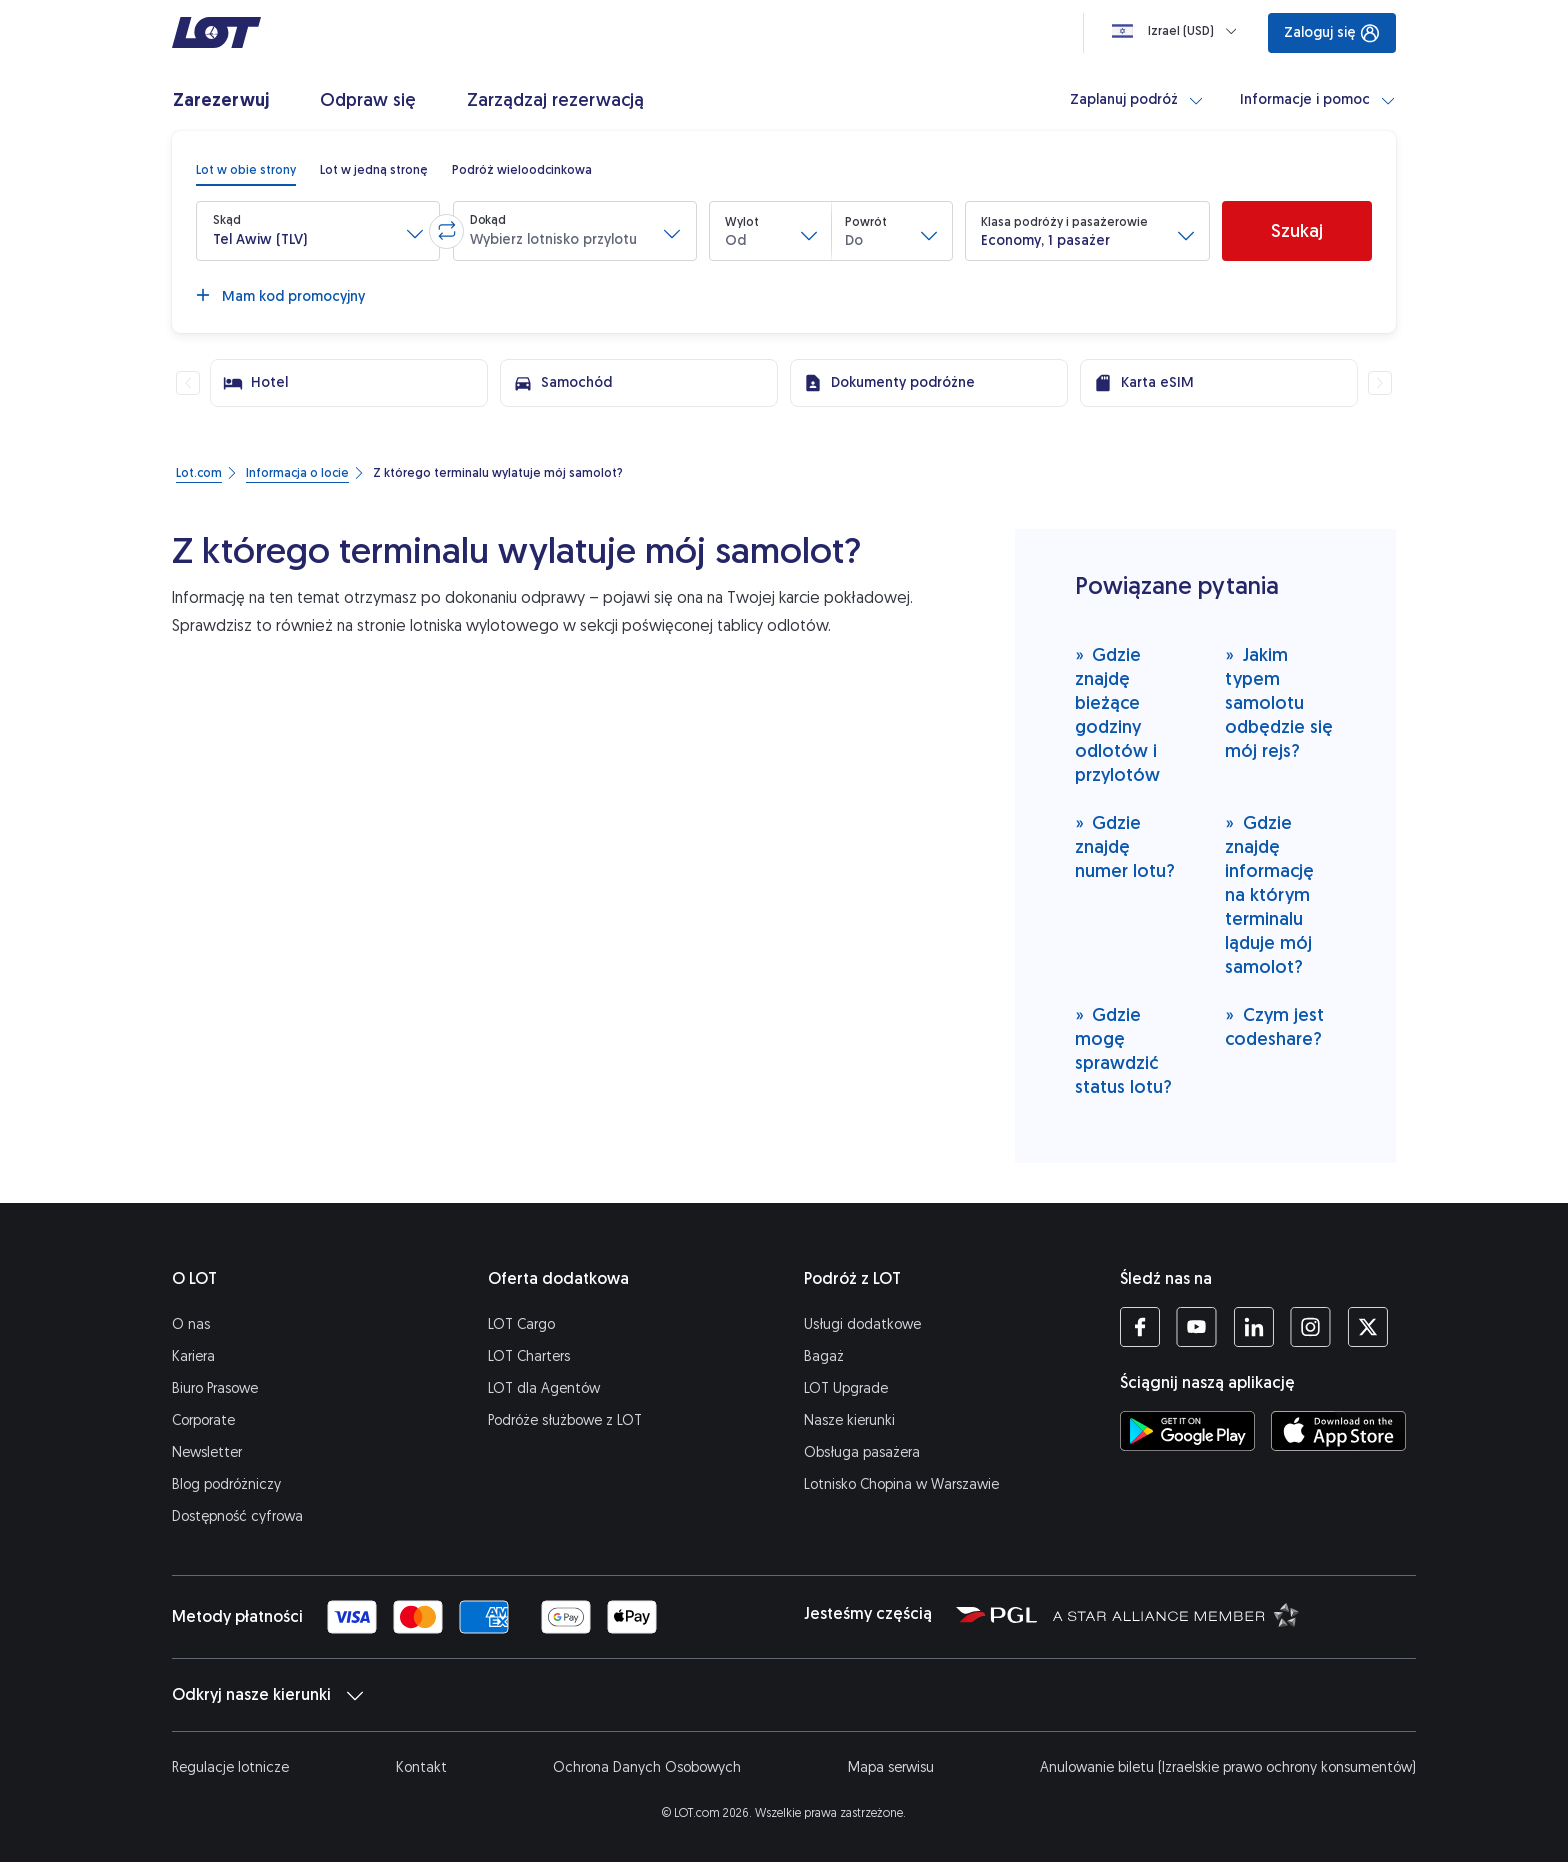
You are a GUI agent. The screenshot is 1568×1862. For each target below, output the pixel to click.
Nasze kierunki (849, 1420)
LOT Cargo (521, 1324)
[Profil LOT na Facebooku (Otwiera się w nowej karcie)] (1140, 1327)
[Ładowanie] (1178, 31)
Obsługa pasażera (862, 1452)
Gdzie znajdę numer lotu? (1125, 846)
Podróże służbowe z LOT (565, 1420)
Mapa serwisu (891, 1767)
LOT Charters (529, 1356)
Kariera (193, 1356)
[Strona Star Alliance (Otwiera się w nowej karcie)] (1176, 1614)
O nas (191, 1324)
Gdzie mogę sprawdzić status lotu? (1123, 1050)
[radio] (246, 170)
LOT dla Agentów (544, 1388)
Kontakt (421, 1767)
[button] (318, 231)
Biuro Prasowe (215, 1388)
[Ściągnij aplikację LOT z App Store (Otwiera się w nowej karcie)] (1338, 1431)
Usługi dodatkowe (862, 1324)
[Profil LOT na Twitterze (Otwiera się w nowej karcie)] (1367, 1327)
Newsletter (207, 1452)
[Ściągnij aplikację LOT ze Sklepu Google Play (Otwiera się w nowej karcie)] (1187, 1431)
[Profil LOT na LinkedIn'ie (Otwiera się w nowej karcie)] (1253, 1327)
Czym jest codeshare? (1274, 1026)
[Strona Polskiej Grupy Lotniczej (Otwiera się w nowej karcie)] (996, 1614)
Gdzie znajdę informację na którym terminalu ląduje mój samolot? (1269, 894)
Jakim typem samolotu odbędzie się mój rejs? (1279, 702)
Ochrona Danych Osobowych (647, 1767)
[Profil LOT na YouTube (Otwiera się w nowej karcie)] (1196, 1327)
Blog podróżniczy (226, 1484)
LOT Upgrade (846, 1388)
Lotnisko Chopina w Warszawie (901, 1484)
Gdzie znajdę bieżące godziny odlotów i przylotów (1117, 714)
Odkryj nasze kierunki (267, 1695)
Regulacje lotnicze (230, 1767)
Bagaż (824, 1356)
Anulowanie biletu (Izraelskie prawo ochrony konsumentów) (1228, 1767)
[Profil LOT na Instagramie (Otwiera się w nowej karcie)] (1310, 1327)
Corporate (203, 1420)
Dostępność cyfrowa (237, 1516)
